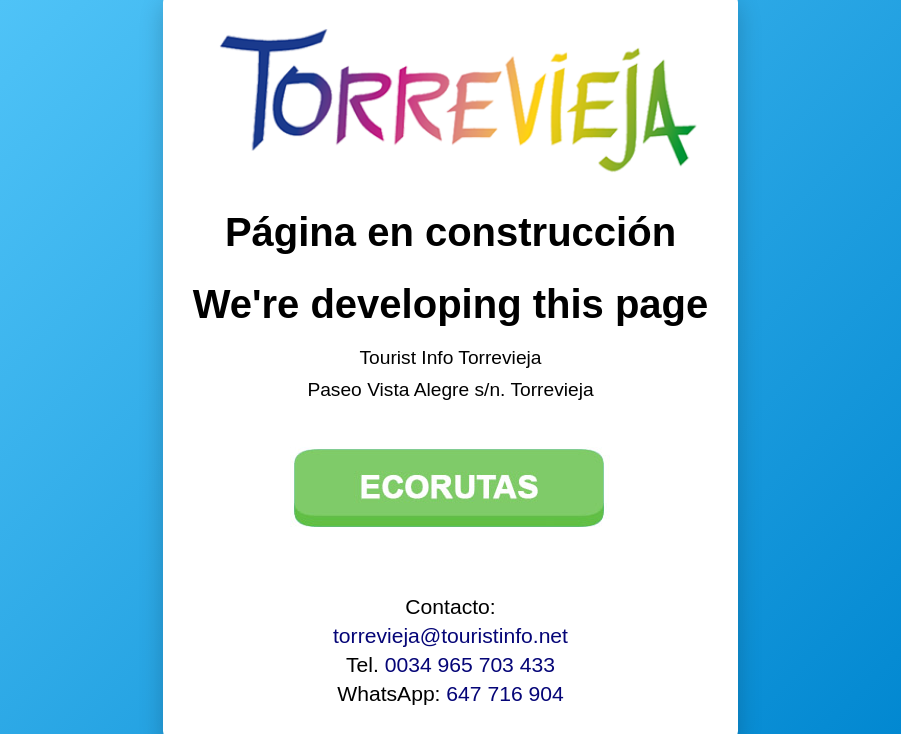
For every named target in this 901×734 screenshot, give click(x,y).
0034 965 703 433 (470, 664)
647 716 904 (504, 693)
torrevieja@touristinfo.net (450, 635)
